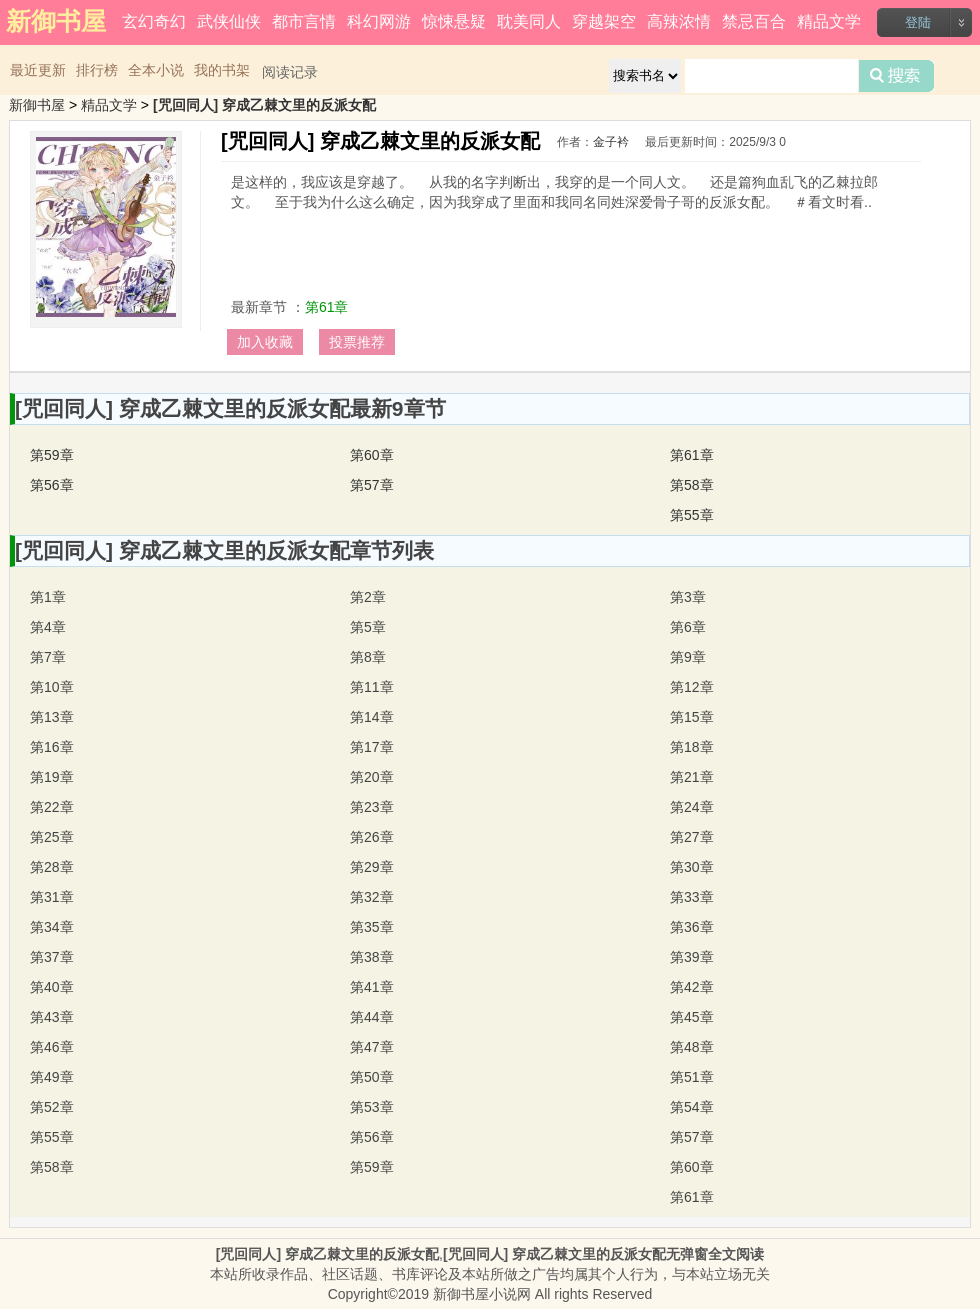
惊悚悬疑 (454, 21)
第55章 (692, 515)
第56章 (52, 485)
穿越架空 (604, 21)
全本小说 (156, 70)
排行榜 (97, 70)
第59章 (52, 455)
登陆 (918, 22)
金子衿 (611, 142)
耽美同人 (529, 21)
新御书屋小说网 (482, 1294)
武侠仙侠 (229, 21)
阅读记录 (290, 72)
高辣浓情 (679, 21)
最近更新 (38, 70)
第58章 (692, 485)
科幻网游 (379, 21)
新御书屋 (37, 105)
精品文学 (829, 21)
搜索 (896, 76)
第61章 (327, 307)
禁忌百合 (754, 21)
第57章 (372, 485)
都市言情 (304, 21)
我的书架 (222, 70)
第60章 (372, 455)
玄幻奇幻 (154, 21)
